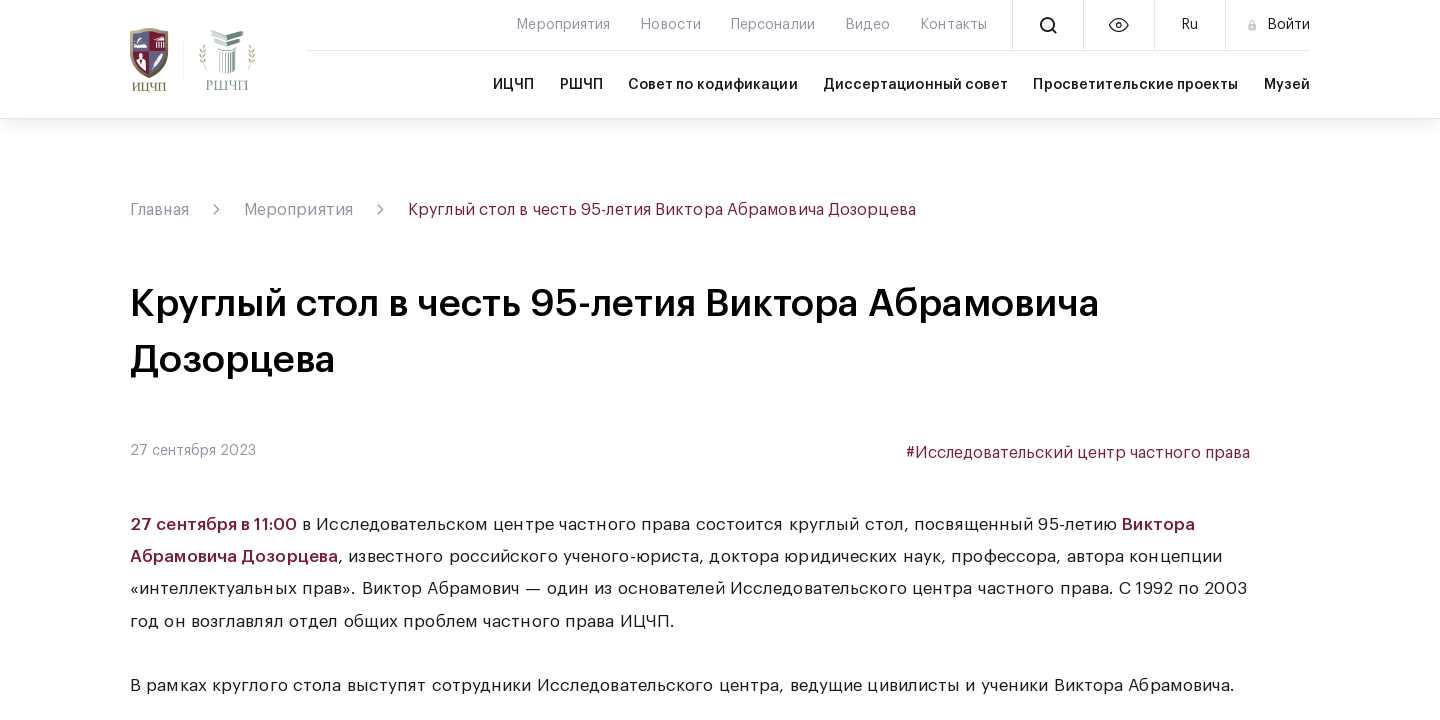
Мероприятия (298, 210)
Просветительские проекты (1135, 85)
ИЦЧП (513, 85)
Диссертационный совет (916, 85)
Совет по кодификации (713, 85)
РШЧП (581, 85)
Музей (1287, 85)
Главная (159, 210)
